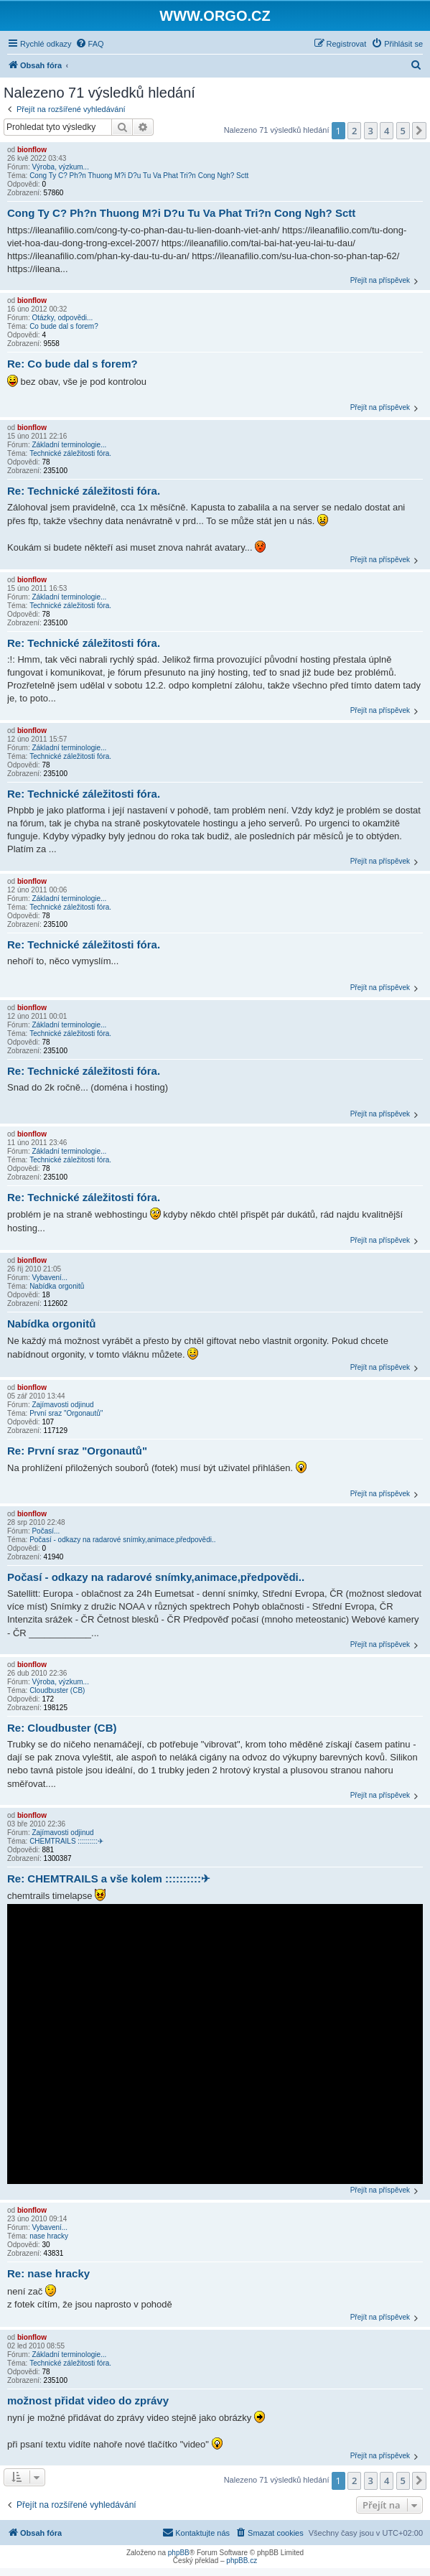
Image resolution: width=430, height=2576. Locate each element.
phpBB (179, 2553)
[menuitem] (89, 43)
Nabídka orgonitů (56, 1286)
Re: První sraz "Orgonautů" (77, 1451)
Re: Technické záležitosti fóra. (83, 491)
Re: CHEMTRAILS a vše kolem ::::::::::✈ (108, 1878)
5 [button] (403, 130)
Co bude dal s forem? (63, 326)
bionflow (32, 150)
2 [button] (354, 130)
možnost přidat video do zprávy (88, 2400)
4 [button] (386, 130)
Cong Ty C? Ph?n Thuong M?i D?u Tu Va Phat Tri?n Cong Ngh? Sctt (138, 175)
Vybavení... (49, 1278)
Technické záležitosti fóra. (70, 453)
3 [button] (370, 130)
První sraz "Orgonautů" (66, 1413)
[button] (419, 130)
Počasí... (46, 1531)
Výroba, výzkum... (60, 167)
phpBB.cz (241, 2561)
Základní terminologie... (69, 445)
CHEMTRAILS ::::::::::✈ (66, 1841)
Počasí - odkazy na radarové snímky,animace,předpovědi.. (122, 1540)
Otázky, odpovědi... (62, 318)
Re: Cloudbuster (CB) (62, 1728)
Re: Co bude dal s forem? (72, 364)
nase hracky (48, 2236)
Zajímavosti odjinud (62, 1405)
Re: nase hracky (48, 2273)
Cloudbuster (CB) (57, 1690)
